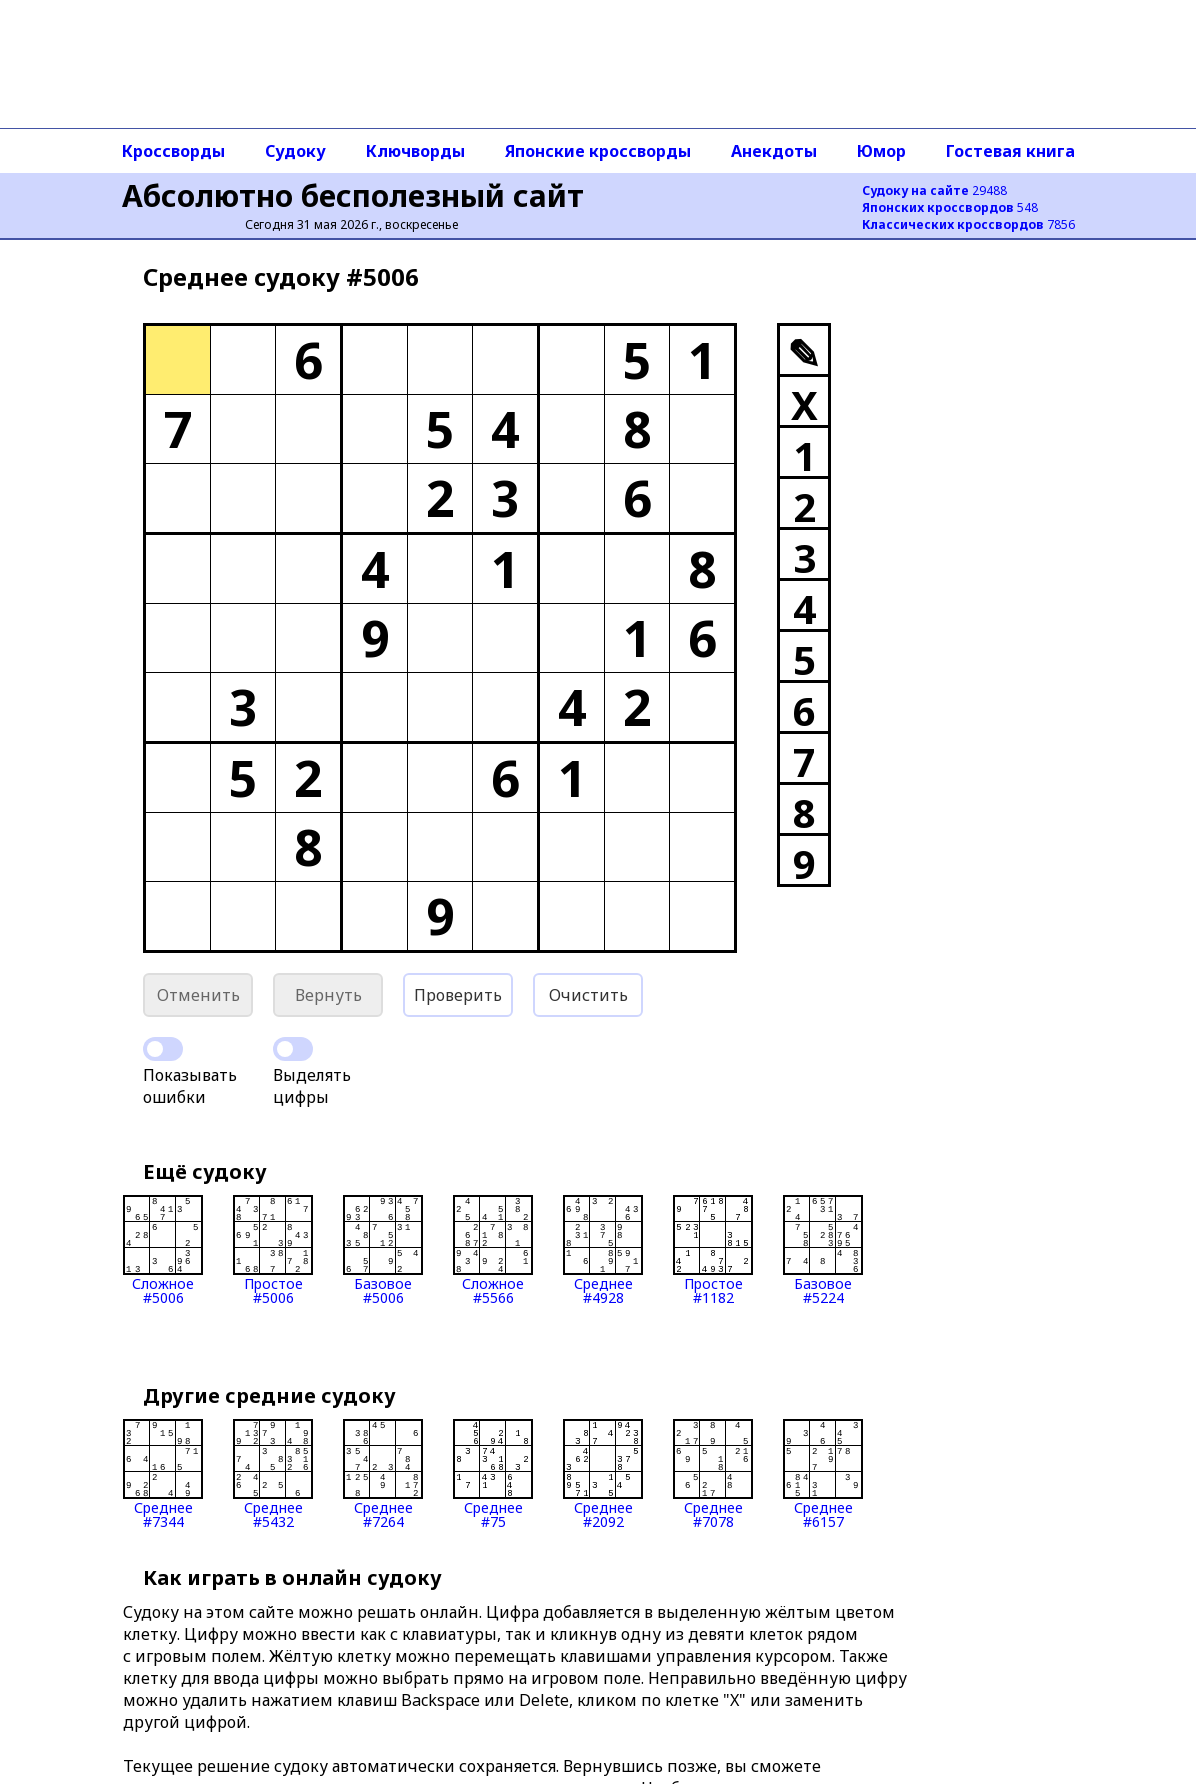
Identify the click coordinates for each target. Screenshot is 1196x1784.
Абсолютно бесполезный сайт (353, 195)
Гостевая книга (1010, 151)
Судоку (295, 151)
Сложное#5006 (163, 1250)
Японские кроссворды (598, 151)
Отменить (198, 995)
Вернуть (328, 995)
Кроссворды (173, 151)
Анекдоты (774, 151)
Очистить (588, 995)
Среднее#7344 (163, 1474)
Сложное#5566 (493, 1250)
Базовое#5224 (823, 1250)
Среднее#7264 (383, 1474)
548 (950, 207)
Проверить (458, 995)
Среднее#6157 (823, 1474)
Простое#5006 (273, 1250)
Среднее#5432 (273, 1474)
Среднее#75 (493, 1474)
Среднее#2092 (603, 1474)
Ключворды (415, 151)
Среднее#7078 (713, 1474)
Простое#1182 (713, 1250)
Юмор (881, 151)
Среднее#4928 (603, 1250)
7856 (968, 224)
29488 (934, 190)
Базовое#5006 (383, 1250)
